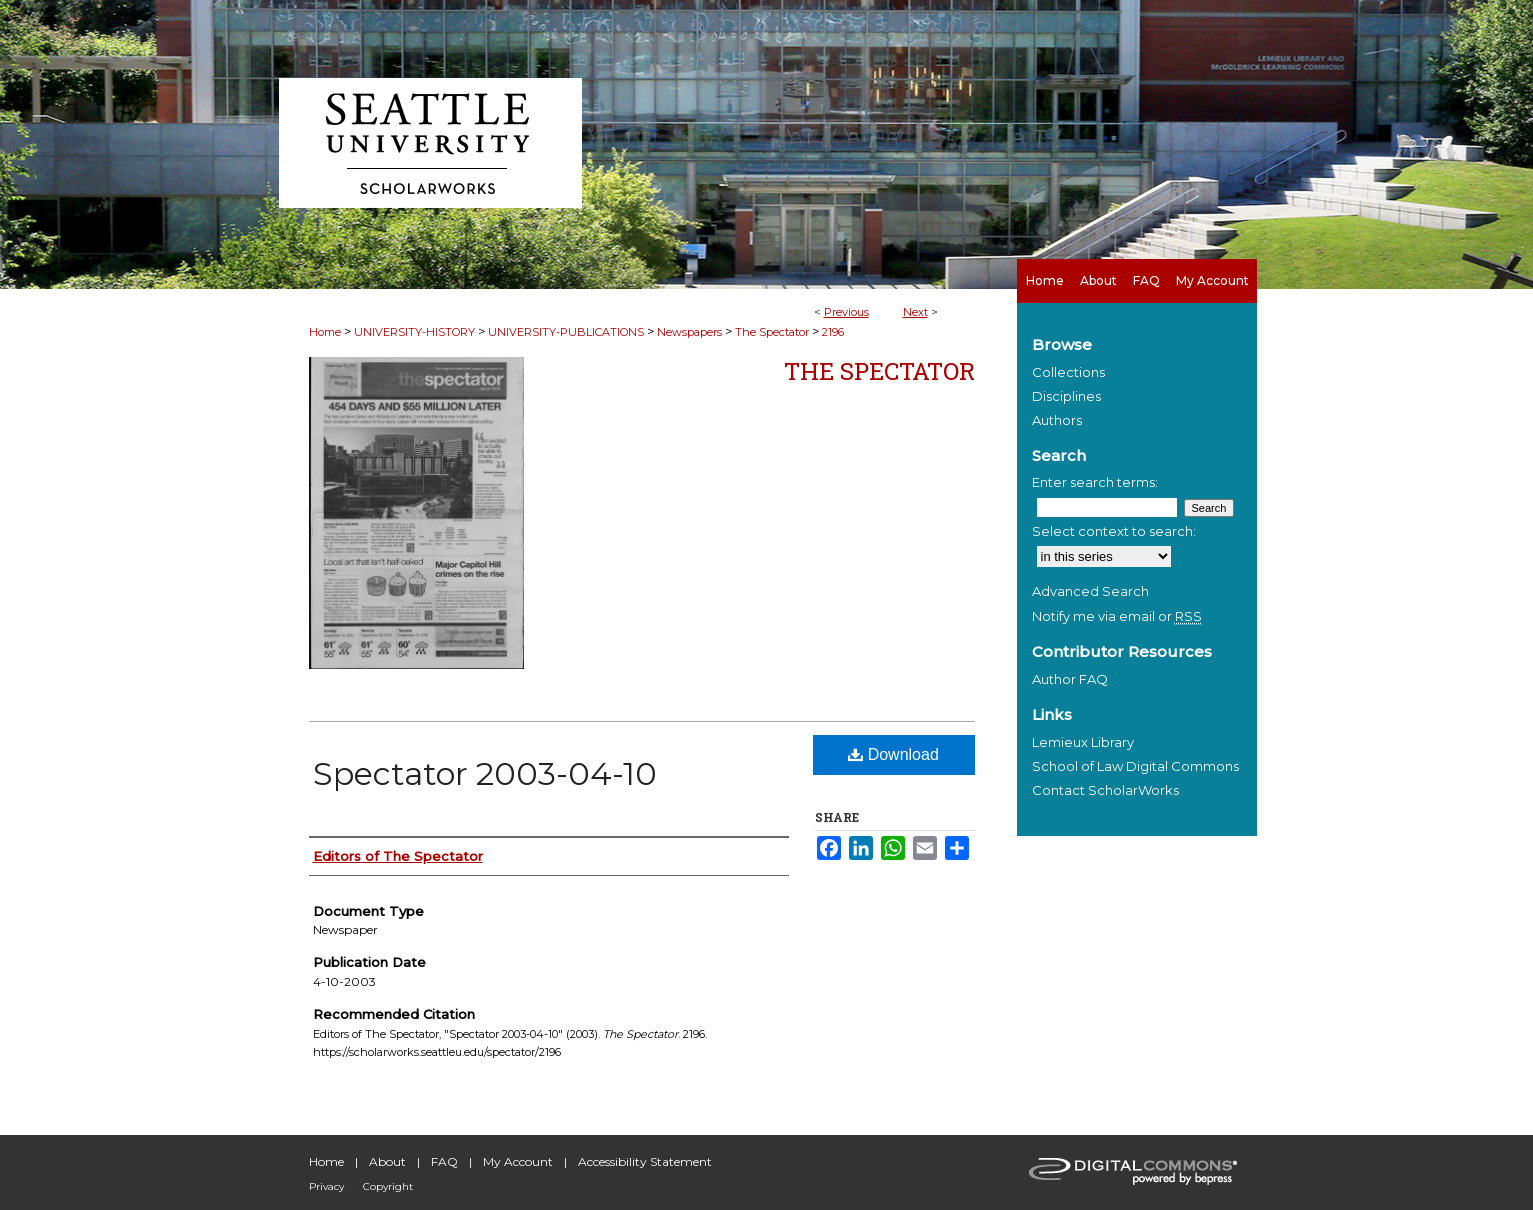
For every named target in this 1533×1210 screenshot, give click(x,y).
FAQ (444, 1161)
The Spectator (772, 332)
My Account (518, 1161)
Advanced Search (1090, 591)
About (387, 1161)
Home (325, 332)
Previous (846, 312)
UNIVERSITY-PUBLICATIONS (566, 332)
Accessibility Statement (645, 1161)
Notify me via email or (1117, 616)
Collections (1068, 372)
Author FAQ (1070, 679)
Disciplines (1066, 396)
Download (893, 754)
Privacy (326, 1186)
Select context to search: (1114, 531)
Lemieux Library (1083, 742)
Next (915, 312)
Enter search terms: (1095, 482)
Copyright (388, 1186)
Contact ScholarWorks (1105, 790)
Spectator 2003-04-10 (485, 773)
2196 (833, 332)
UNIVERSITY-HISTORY (414, 332)
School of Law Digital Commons (1135, 766)
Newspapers (689, 332)
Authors (1057, 420)
